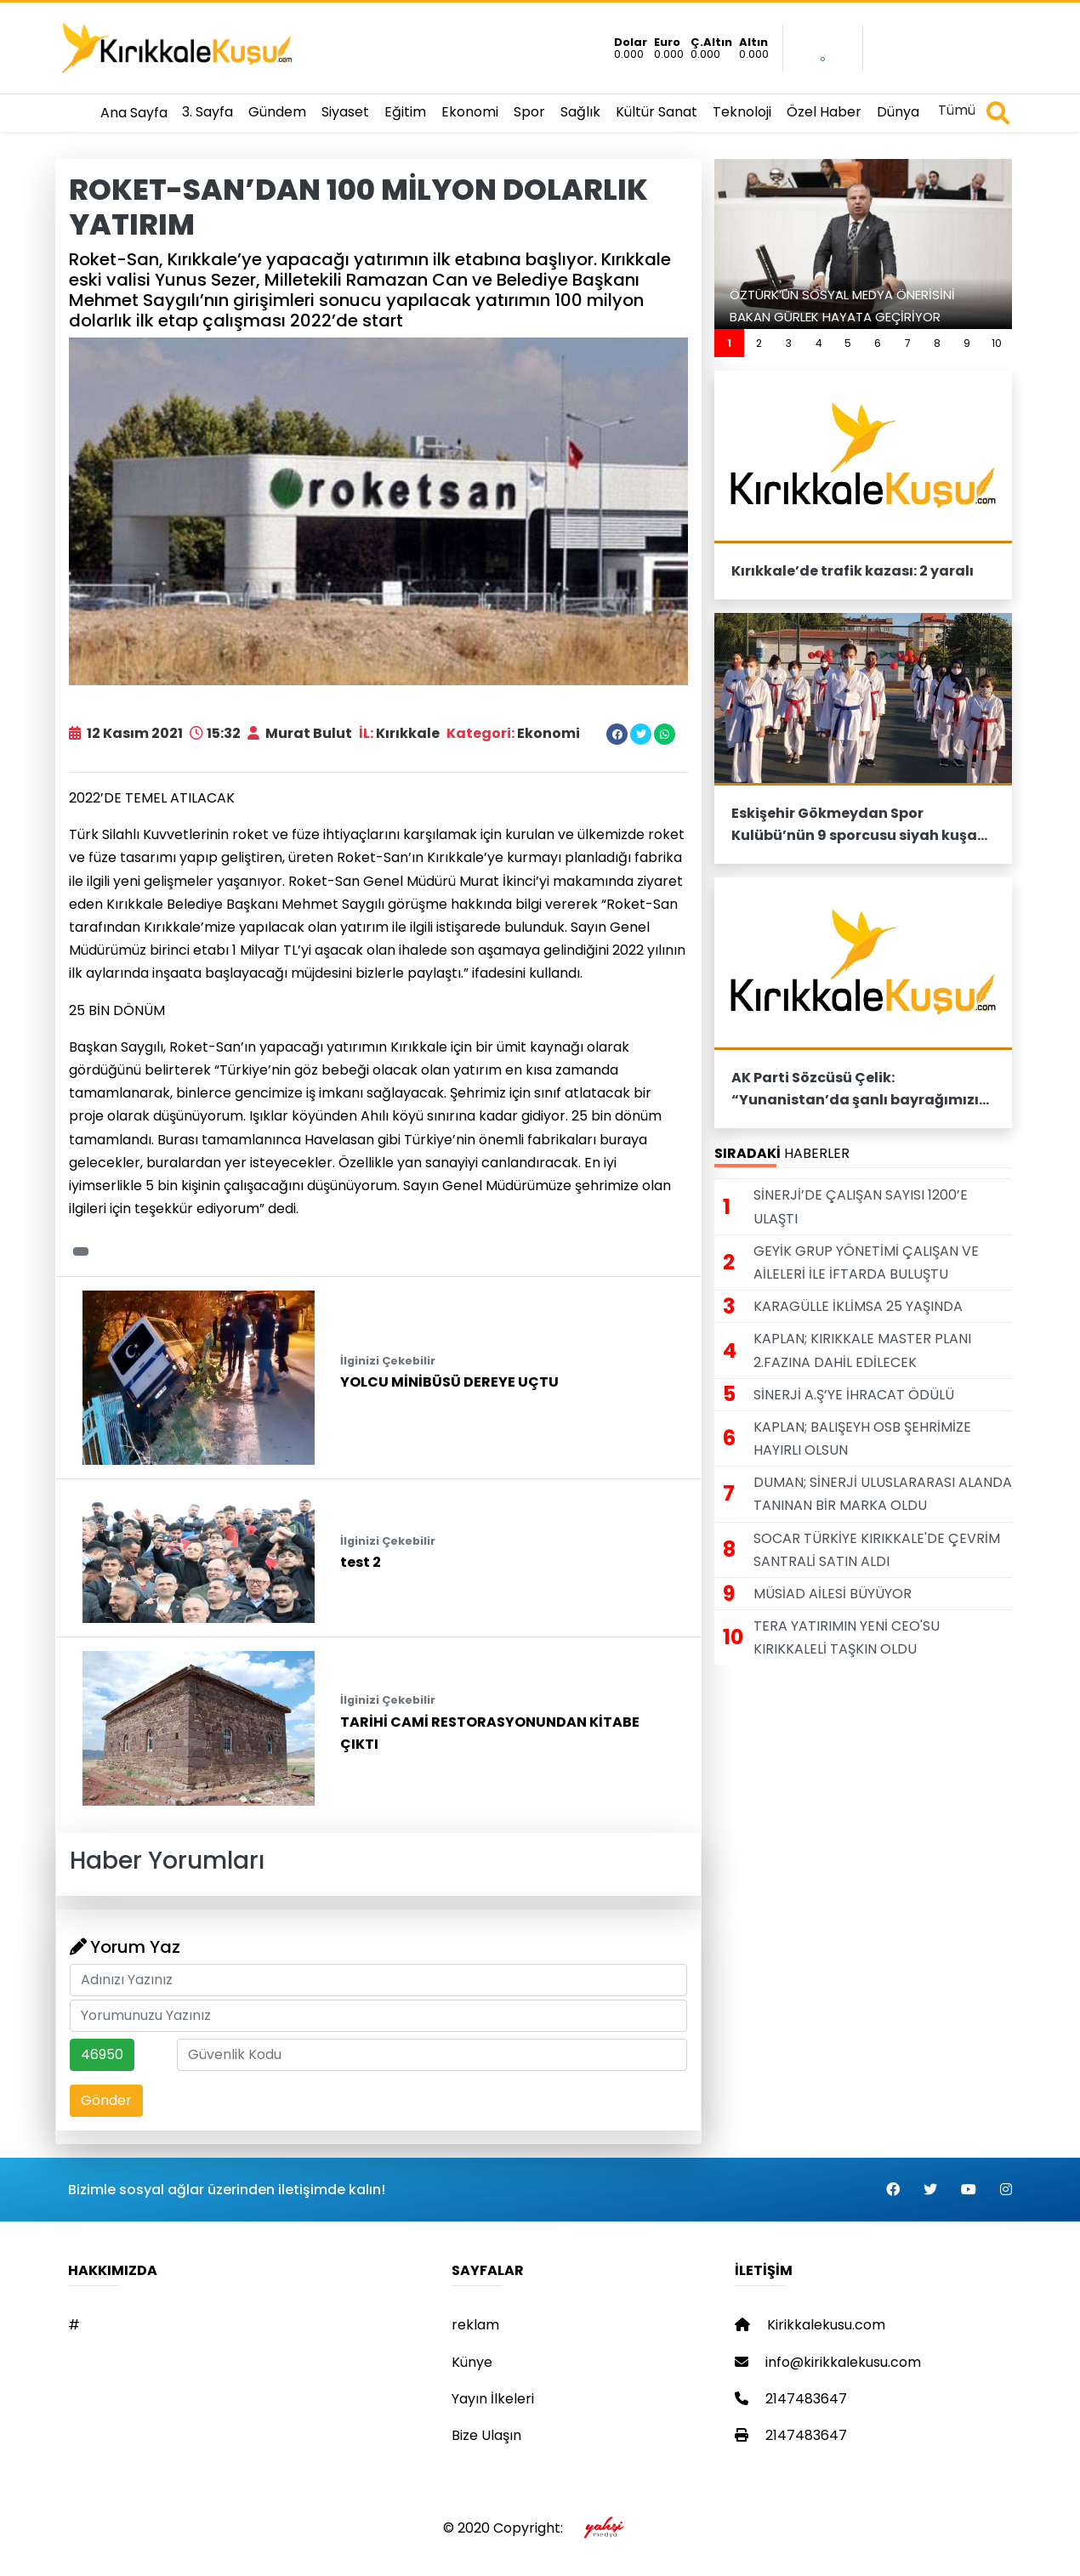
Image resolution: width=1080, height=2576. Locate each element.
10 (997, 343)
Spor (529, 112)
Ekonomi (469, 112)
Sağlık (580, 112)
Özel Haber (824, 112)
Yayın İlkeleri (493, 2399)
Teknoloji (742, 112)
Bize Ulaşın (486, 2435)
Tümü (956, 110)
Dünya (898, 112)
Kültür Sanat (656, 112)
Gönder (106, 2100)
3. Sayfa (207, 112)
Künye (472, 2362)
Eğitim (405, 112)
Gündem (277, 112)
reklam (475, 2325)
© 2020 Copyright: (540, 2528)
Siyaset (345, 112)
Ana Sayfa (134, 112)
